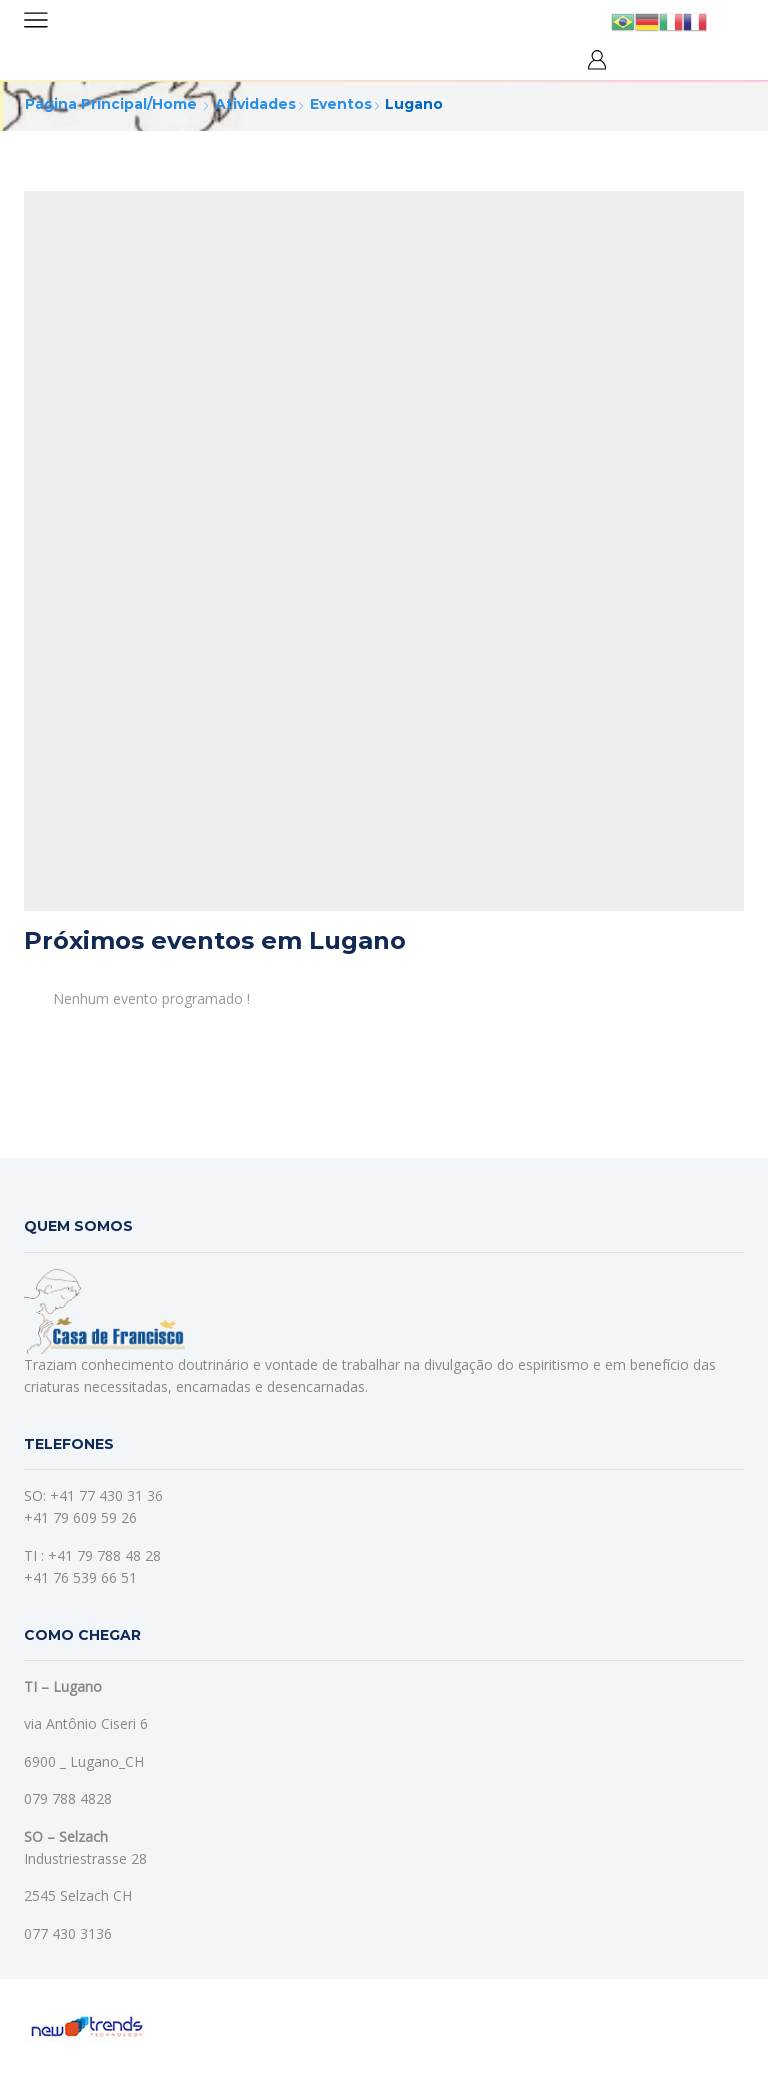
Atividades (255, 104)
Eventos (341, 104)
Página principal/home (111, 104)
